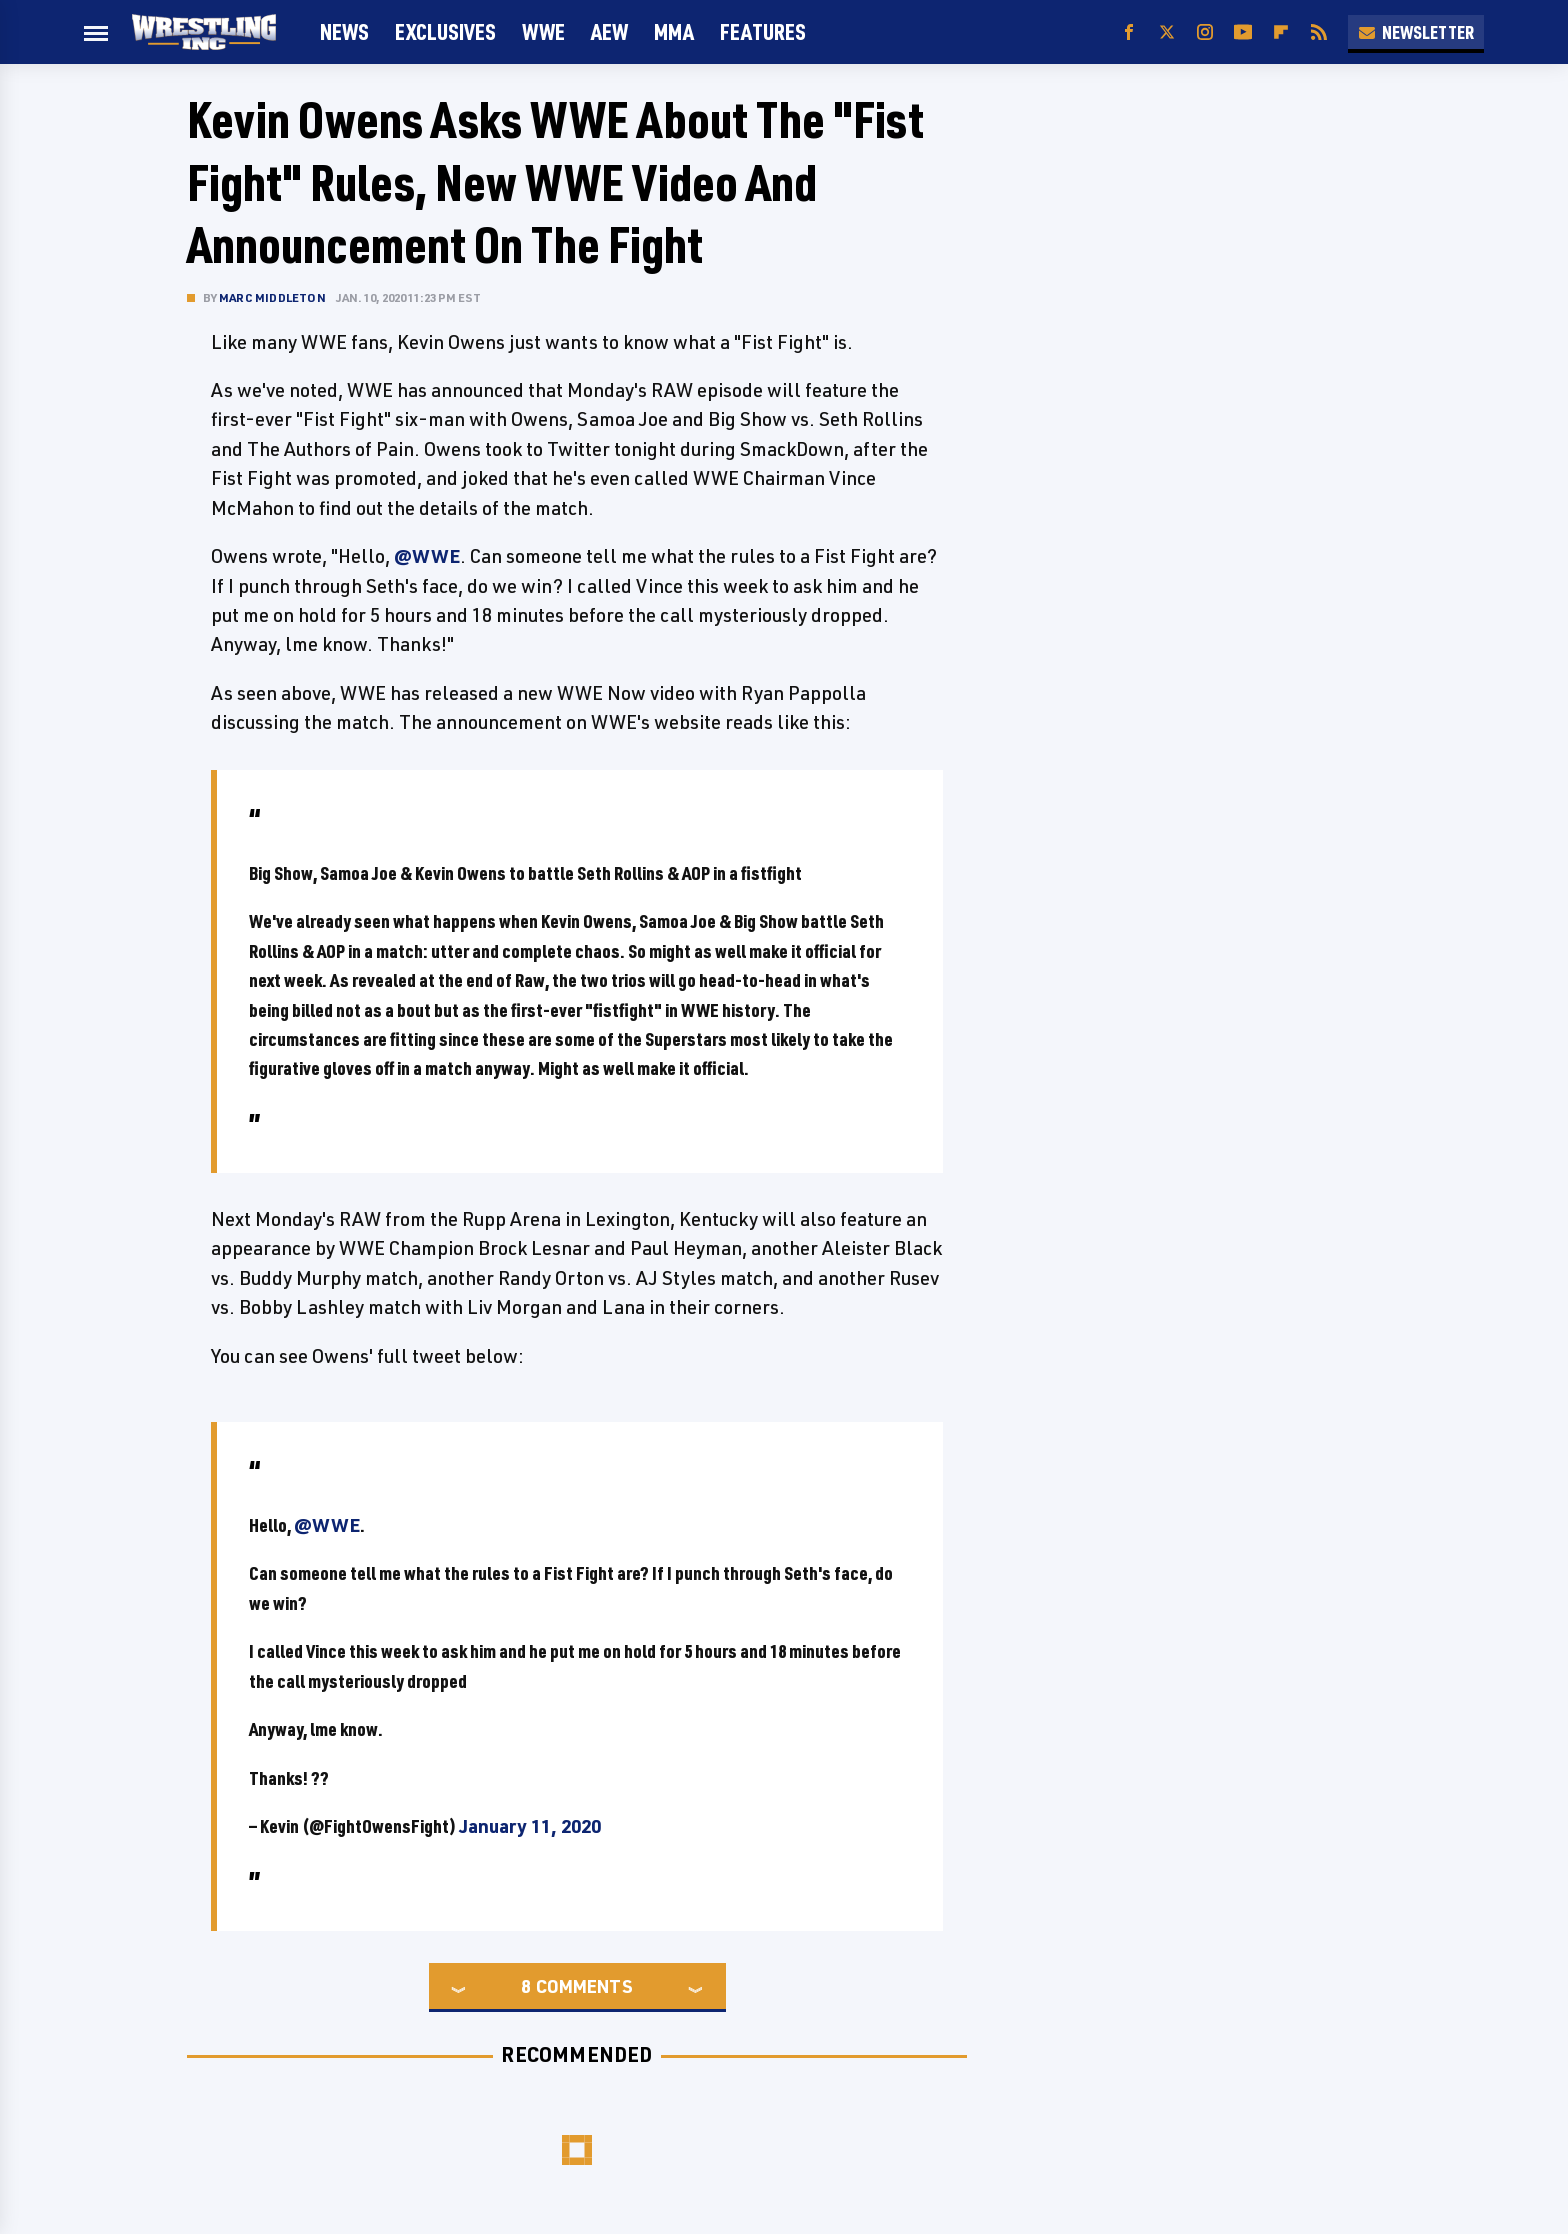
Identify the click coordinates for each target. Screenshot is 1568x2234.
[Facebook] (1129, 32)
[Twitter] (1167, 32)
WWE (543, 31)
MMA (674, 31)
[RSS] (1319, 32)
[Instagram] (1205, 32)
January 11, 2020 (530, 1826)
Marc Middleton (272, 297)
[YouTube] (1243, 32)
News (344, 31)
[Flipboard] (1281, 32)
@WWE (427, 556)
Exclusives (445, 31)
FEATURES (763, 31)
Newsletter (1416, 32)
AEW (609, 31)
